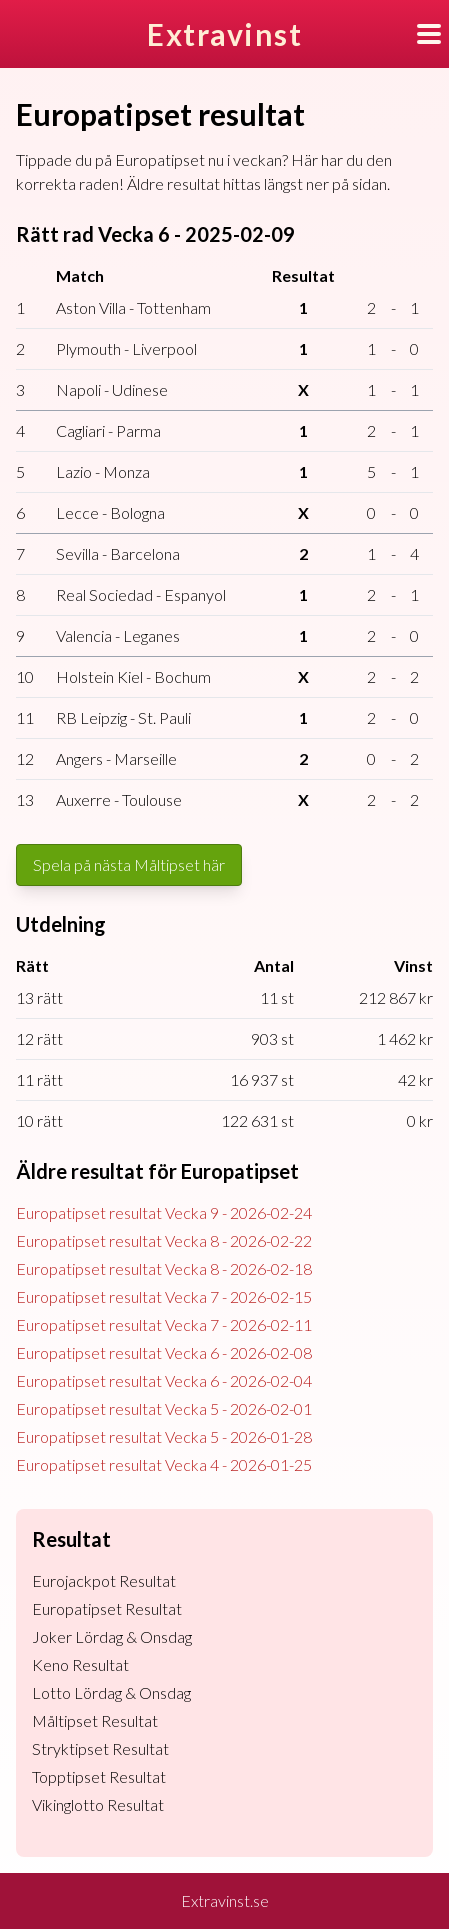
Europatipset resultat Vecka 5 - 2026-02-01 (164, 1408)
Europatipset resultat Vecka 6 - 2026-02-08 (164, 1352)
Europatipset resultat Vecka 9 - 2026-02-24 (164, 1212)
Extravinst (224, 34)
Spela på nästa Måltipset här (129, 864)
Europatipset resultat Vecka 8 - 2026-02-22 (164, 1240)
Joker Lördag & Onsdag (112, 1636)
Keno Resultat (80, 1664)
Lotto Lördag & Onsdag (111, 1692)
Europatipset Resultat (107, 1608)
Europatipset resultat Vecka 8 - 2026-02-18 (164, 1268)
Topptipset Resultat (99, 1776)
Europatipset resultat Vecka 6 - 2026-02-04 (164, 1380)
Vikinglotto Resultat (98, 1804)
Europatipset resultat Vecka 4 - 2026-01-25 (164, 1464)
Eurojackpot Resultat (104, 1580)
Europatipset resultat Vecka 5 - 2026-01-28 (164, 1436)
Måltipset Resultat (95, 1720)
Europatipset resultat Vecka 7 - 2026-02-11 (164, 1324)
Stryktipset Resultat (100, 1748)
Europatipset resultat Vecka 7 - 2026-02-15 (164, 1296)
